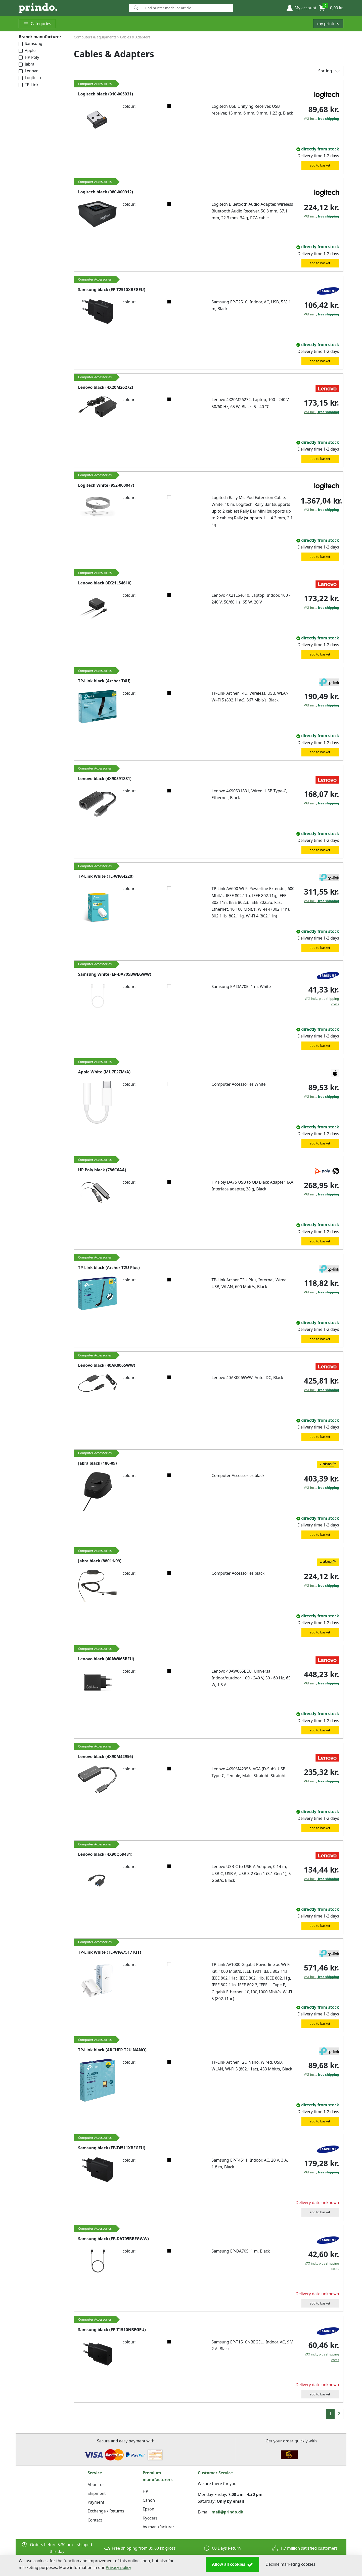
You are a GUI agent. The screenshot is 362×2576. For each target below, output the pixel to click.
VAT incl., (321, 118)
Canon (149, 2500)
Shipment (96, 2493)
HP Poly (29, 57)
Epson (148, 2509)
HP (145, 2491)
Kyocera (150, 2518)
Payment (95, 2502)
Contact (94, 2520)
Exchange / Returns (105, 2511)
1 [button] (330, 2414)
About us (95, 2484)
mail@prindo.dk (227, 2512)
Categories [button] (37, 24)
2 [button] (339, 2414)
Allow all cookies (232, 2564)
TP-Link (28, 84)
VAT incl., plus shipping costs (322, 1001)
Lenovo (28, 71)
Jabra (26, 64)
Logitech (30, 77)
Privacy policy (118, 2567)
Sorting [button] (329, 71)
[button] (301, 8)
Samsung (30, 43)
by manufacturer (158, 2527)
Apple (27, 50)
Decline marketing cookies (290, 2564)
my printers (328, 23)
